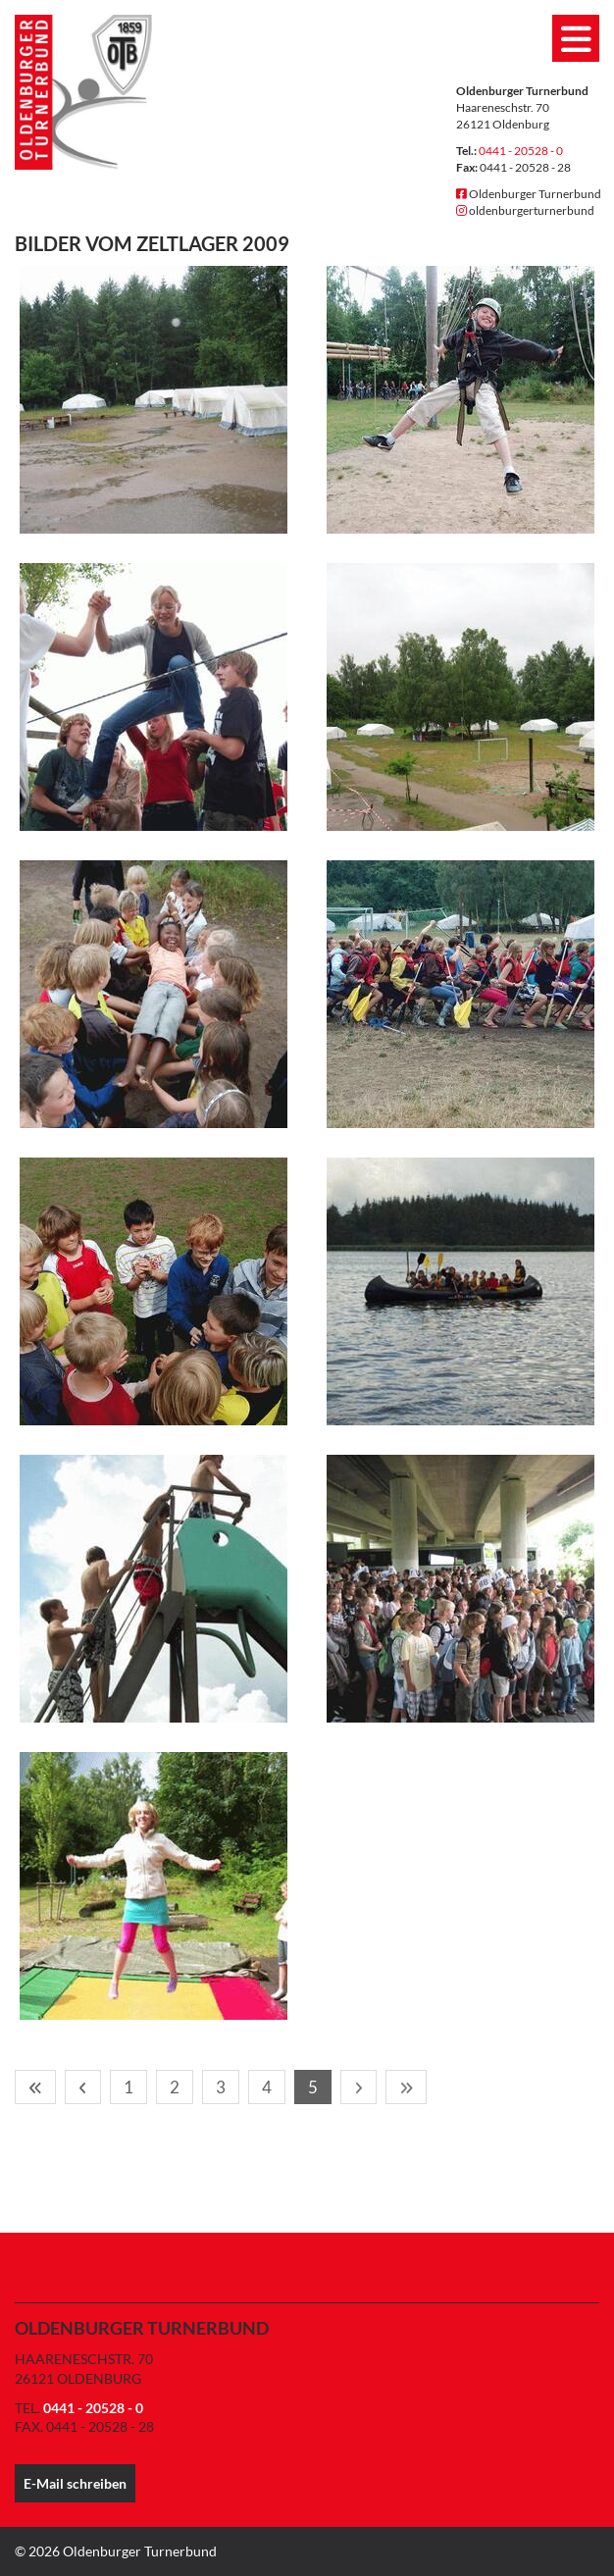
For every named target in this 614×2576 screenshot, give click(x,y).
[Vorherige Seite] (83, 2087)
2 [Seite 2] (174, 2087)
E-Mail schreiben (75, 2483)
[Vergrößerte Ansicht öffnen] (153, 400)
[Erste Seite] (35, 2087)
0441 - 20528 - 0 (521, 150)
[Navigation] (575, 38)
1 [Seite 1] (128, 2087)
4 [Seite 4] (267, 2087)
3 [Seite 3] (221, 2087)
